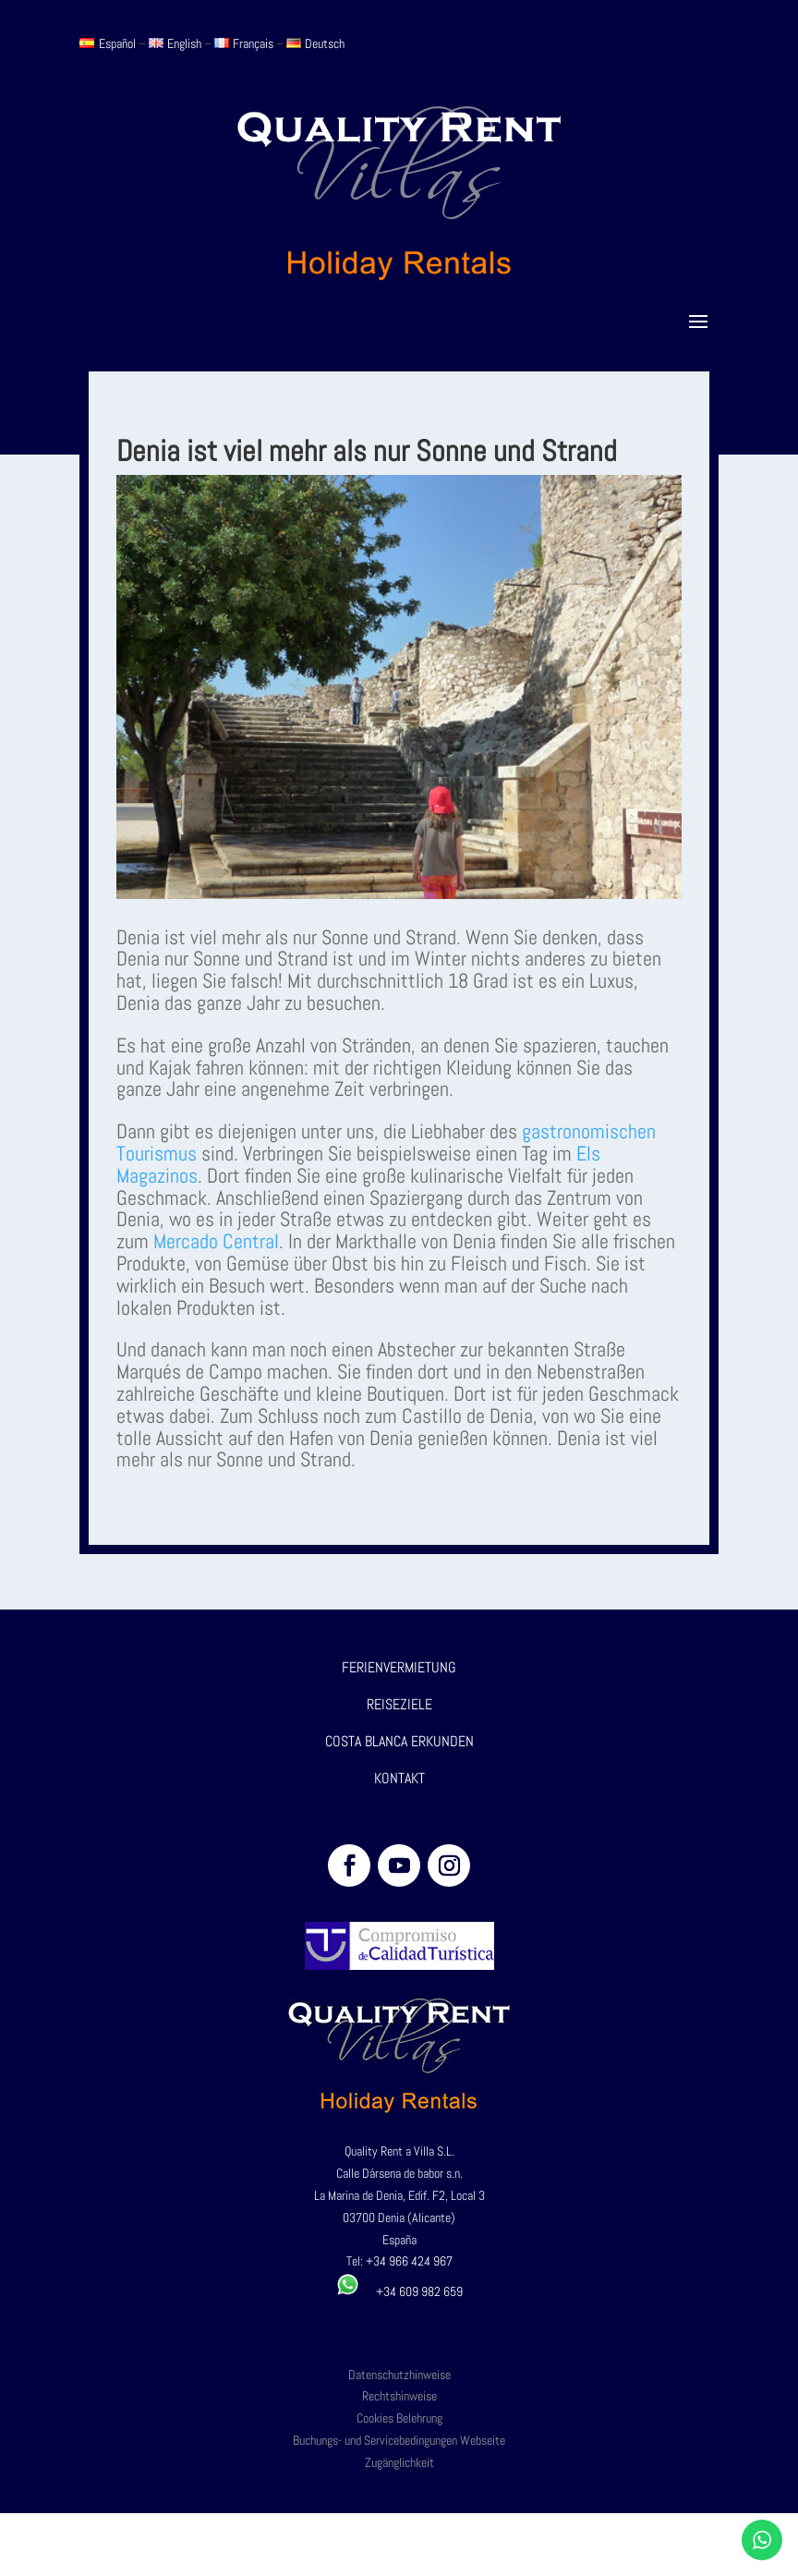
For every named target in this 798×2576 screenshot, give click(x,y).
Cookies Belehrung (399, 2418)
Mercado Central (216, 1241)
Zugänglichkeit (399, 2462)
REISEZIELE (399, 1704)
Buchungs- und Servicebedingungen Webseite (399, 2440)
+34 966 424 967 (409, 2261)
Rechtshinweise (399, 2396)
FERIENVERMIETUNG (399, 1667)
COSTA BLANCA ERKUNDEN (399, 1741)
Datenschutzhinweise (399, 2374)
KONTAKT (399, 1778)
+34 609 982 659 (399, 2291)
